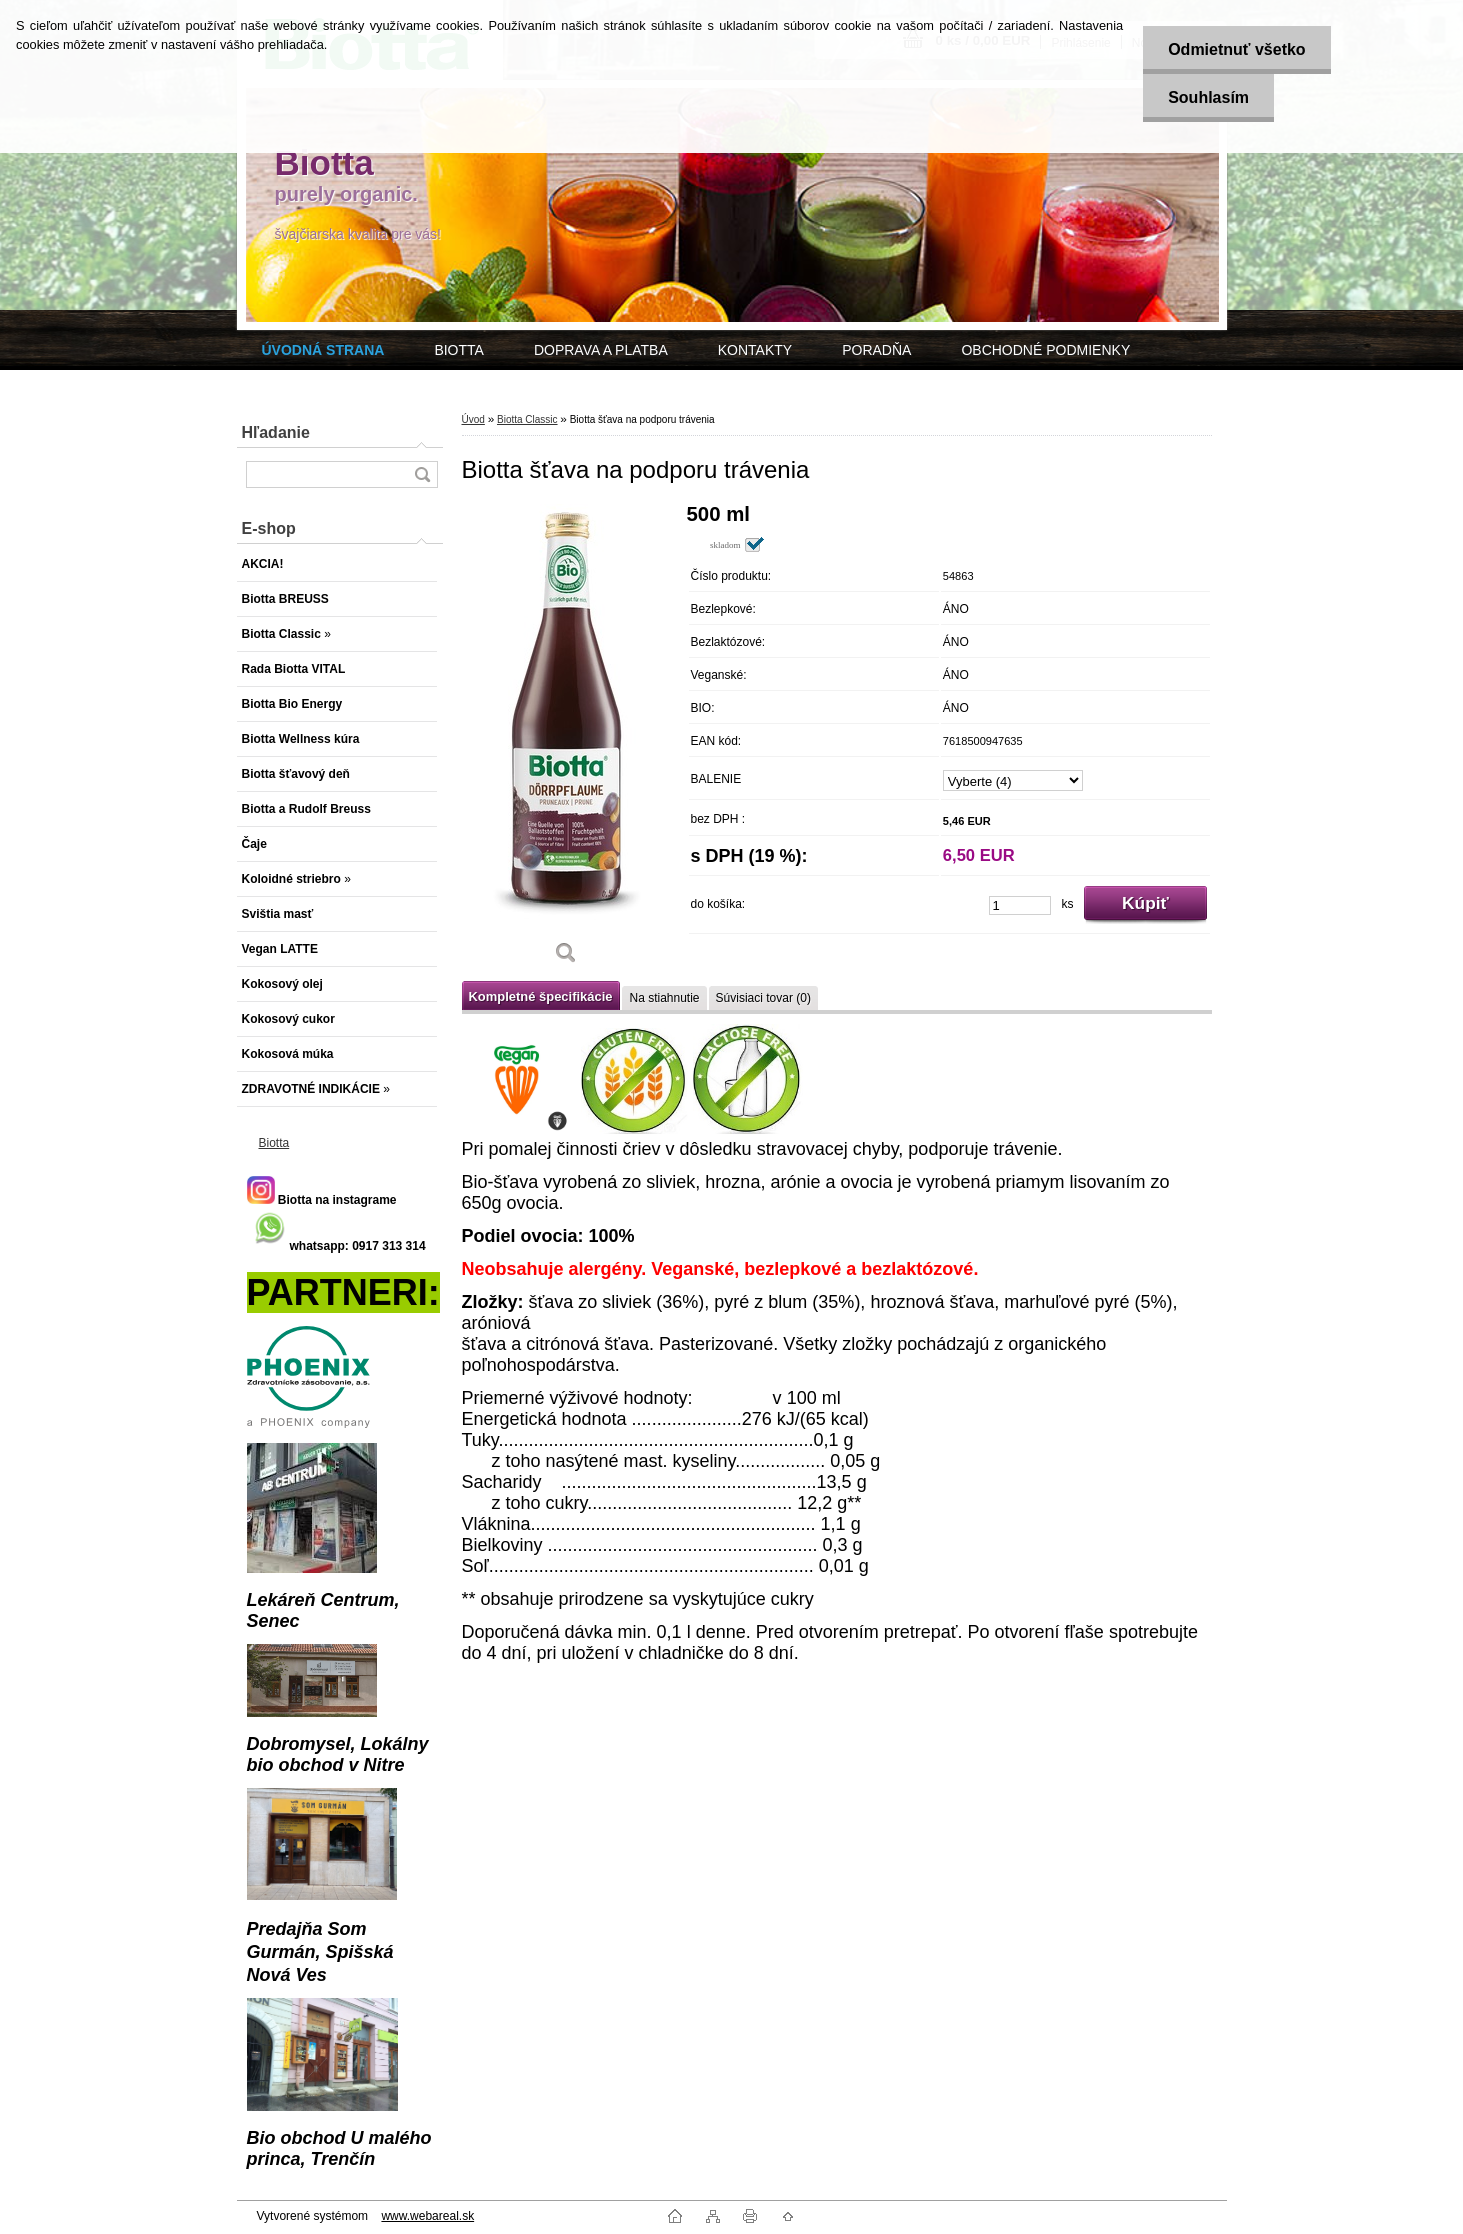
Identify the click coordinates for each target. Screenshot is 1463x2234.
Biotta (274, 1143)
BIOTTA (459, 350)
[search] (422, 474)
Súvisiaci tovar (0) (763, 998)
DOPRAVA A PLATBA (601, 350)
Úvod (473, 419)
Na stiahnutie (664, 998)
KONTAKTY (755, 350)
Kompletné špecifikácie (541, 996)
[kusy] (1020, 905)
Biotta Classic (527, 419)
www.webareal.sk (427, 2216)
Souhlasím (1208, 97)
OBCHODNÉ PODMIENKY (1045, 350)
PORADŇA (876, 350)
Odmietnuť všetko (1236, 49)
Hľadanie (276, 432)
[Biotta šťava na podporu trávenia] (567, 741)
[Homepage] (323, 350)
